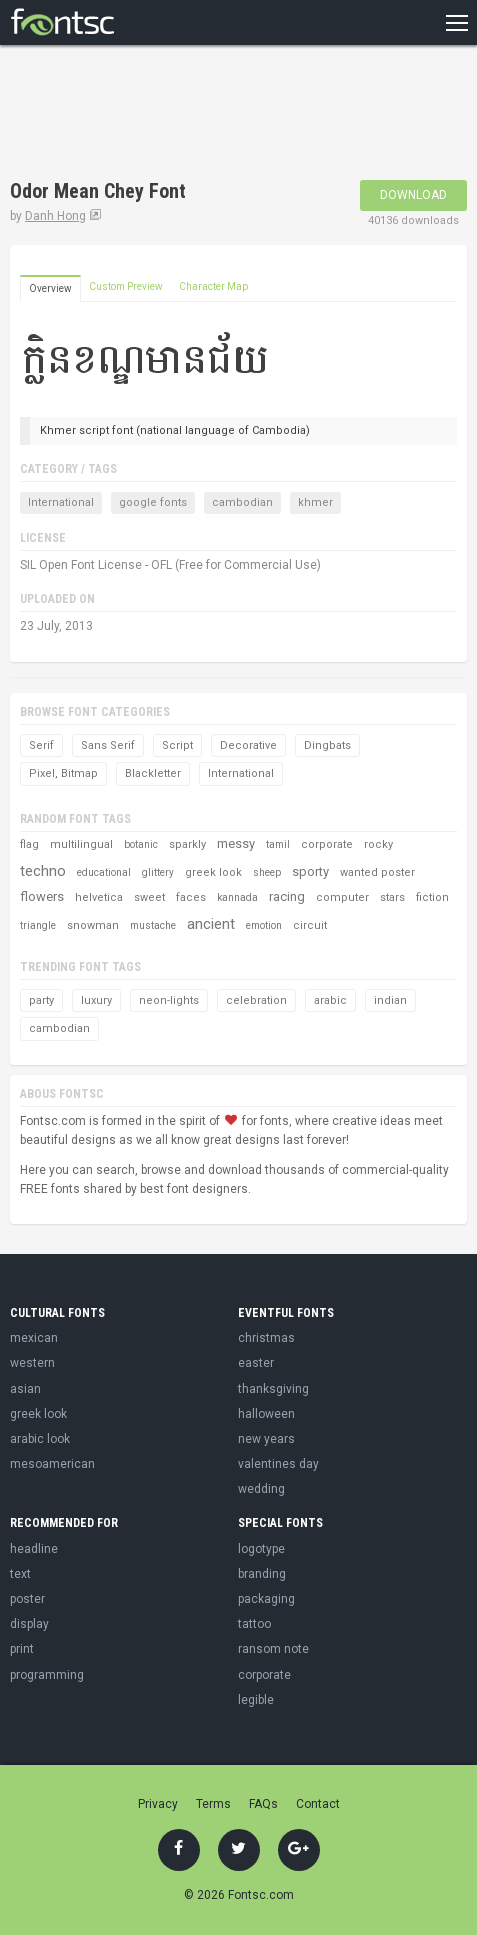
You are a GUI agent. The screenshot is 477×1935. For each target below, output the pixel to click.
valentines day (278, 1464)
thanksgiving (273, 1389)
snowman (93, 925)
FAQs (263, 1804)
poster (27, 1599)
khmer (315, 502)
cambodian (242, 502)
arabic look (40, 1439)
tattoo (254, 1624)
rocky (378, 844)
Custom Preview (126, 286)
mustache (153, 925)
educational (104, 872)
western (32, 1363)
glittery (158, 872)
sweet (149, 897)
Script (177, 745)
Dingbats (327, 745)
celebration (256, 1000)
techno (43, 871)
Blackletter (153, 773)
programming (47, 1675)
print (22, 1649)
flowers (42, 896)
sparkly (187, 844)
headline (34, 1549)
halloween (266, 1414)
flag (29, 844)
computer (342, 897)
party (41, 1000)
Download (413, 195)
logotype (261, 1549)
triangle (38, 925)
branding (262, 1574)
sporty (310, 871)
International (61, 502)
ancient (211, 924)
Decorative (248, 745)
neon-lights (169, 1000)
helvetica (99, 897)
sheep (267, 872)
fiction (432, 897)
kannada (237, 897)
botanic (141, 844)
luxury (96, 1000)
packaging (266, 1599)
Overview (50, 288)
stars (392, 897)
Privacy (158, 1804)
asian (25, 1389)
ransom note (273, 1649)
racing (287, 896)
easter (256, 1363)
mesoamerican (52, 1464)
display (29, 1624)
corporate (327, 844)
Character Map (213, 286)
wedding (261, 1489)
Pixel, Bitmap (63, 773)
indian (390, 1000)
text (20, 1574)
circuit (310, 925)
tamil (278, 844)
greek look (213, 872)
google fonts (153, 502)
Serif (41, 745)
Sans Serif (108, 745)
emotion (264, 925)
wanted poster (377, 872)
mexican (34, 1338)
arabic (330, 1000)
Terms (213, 1804)
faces (191, 897)
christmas (266, 1338)
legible (256, 1700)
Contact (318, 1804)
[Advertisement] (170, 115)
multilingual (81, 844)
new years (266, 1439)
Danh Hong (55, 216)
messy (236, 843)
